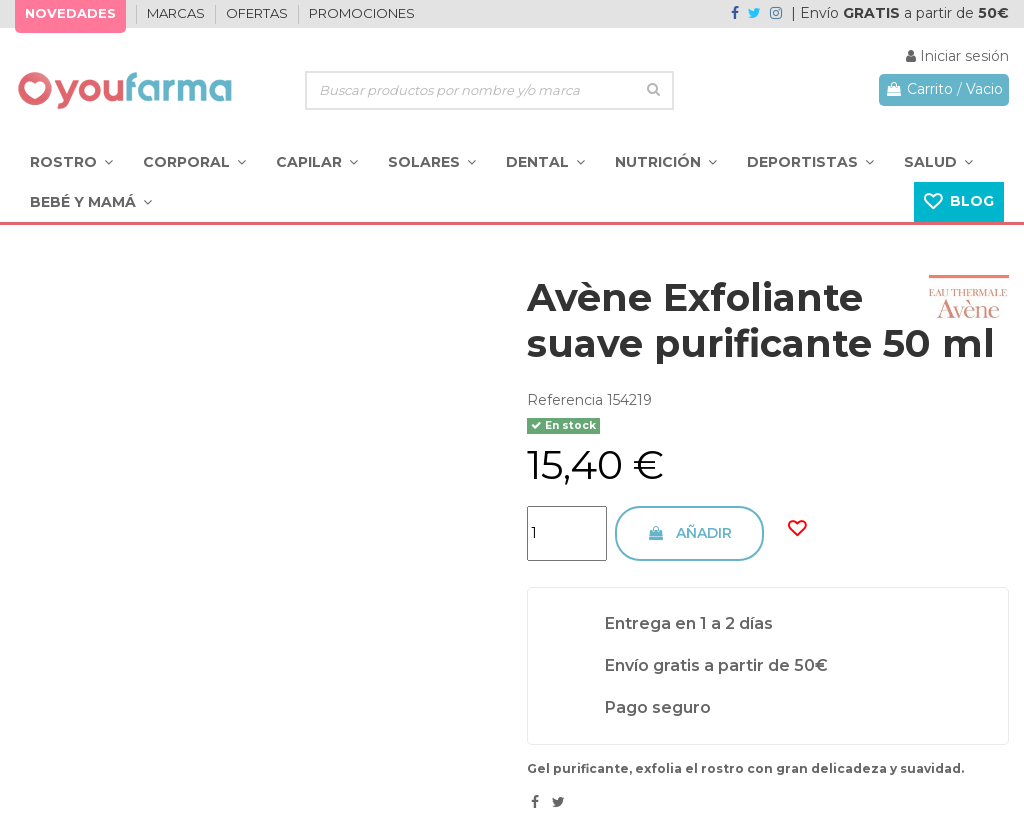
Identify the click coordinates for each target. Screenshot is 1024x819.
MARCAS (177, 13)
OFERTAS (258, 13)
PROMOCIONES (362, 13)
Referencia (565, 400)
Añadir (689, 533)
